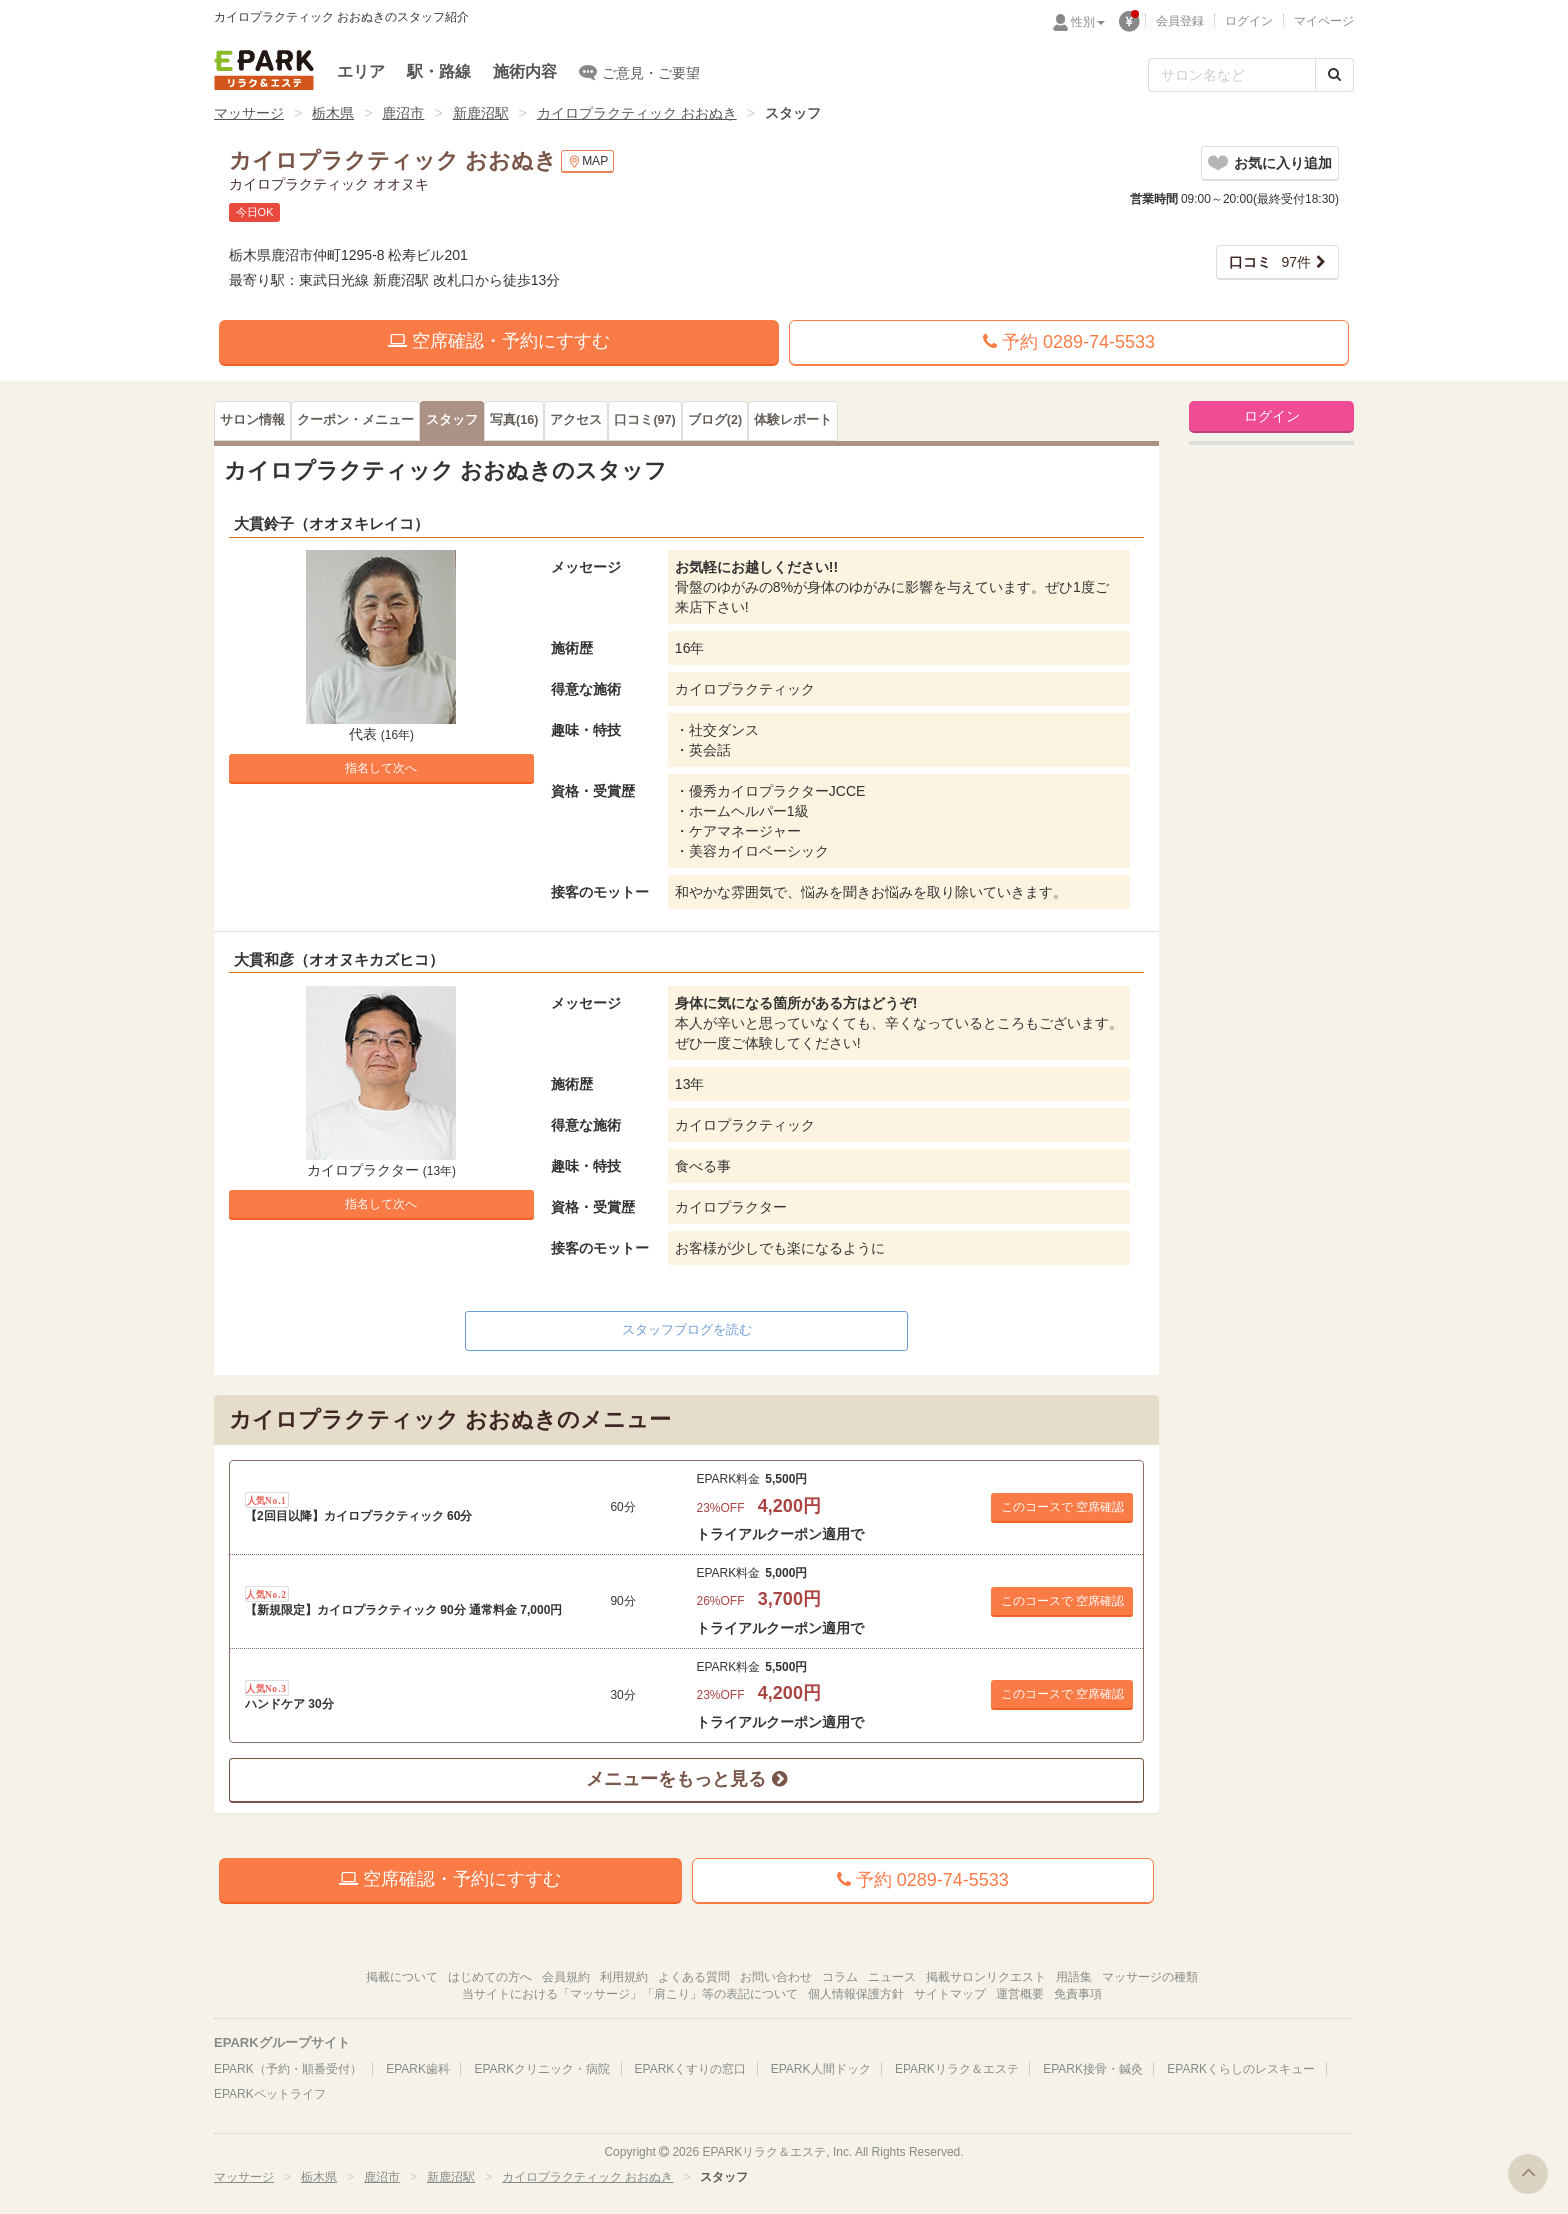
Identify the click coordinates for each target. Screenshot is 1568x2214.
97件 (1270, 262)
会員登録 (1180, 21)
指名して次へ (381, 768)
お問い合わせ (776, 1977)
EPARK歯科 (418, 2069)
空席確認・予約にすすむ (499, 341)
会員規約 (566, 1977)
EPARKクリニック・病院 (542, 2069)
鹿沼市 (403, 113)
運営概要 (1020, 1994)
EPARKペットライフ (270, 2094)
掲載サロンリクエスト (986, 1977)
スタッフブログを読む (687, 1329)
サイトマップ (950, 1994)
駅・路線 (439, 71)
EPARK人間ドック (821, 2069)
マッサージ (249, 113)
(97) (644, 420)
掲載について (402, 1977)
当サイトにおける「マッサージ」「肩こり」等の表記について (630, 1994)
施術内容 (525, 71)
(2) (715, 420)
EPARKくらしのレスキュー (1241, 2069)
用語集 (1074, 1977)
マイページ (1324, 21)
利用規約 (624, 1977)
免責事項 (1078, 1994)
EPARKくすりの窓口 (691, 2069)
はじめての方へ (490, 1977)
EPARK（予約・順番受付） (288, 2069)
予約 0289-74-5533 (1069, 342)
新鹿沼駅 (481, 113)
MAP (587, 161)
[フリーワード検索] (1232, 75)
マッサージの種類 (1150, 1977)
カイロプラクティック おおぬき (637, 113)
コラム (840, 1977)
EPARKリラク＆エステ (264, 70)
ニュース (892, 1977)
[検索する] (1334, 75)
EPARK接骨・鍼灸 (1093, 2069)
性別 (1088, 22)
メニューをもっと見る (686, 1779)
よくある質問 (694, 1977)
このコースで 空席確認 (1062, 1507)
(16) (514, 420)
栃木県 (333, 113)
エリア (361, 71)
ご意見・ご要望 (639, 72)
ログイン (1249, 21)
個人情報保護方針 (856, 1994)
